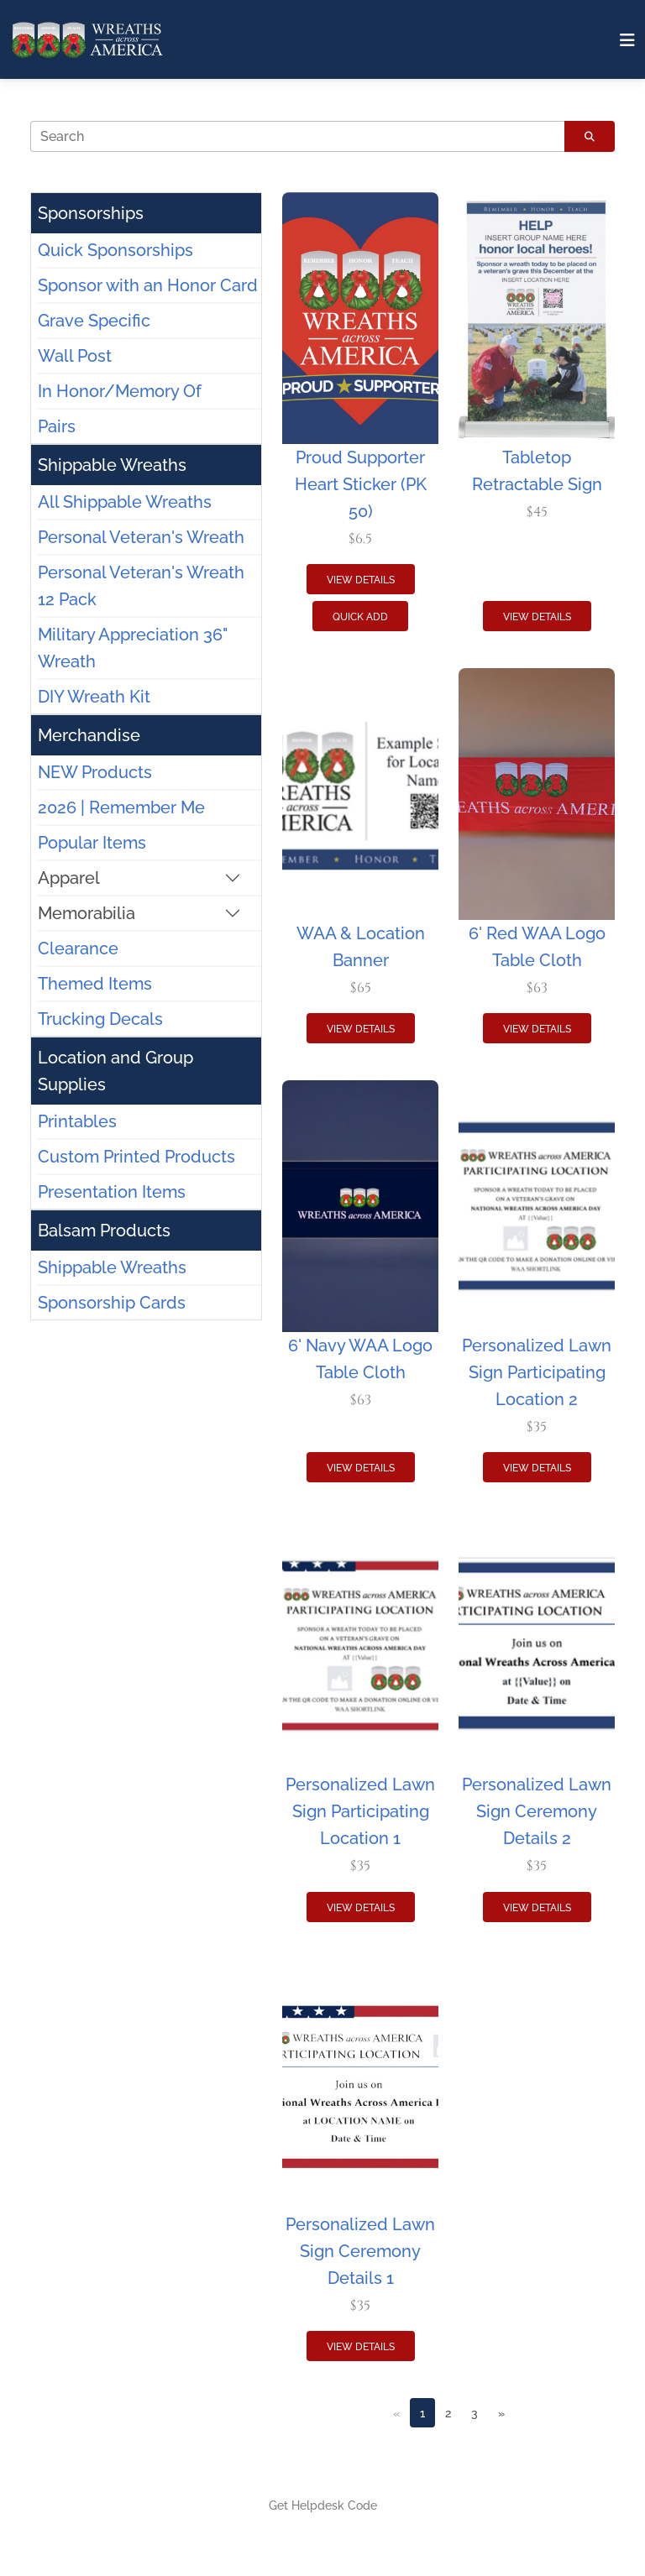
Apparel (69, 878)
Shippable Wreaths (112, 465)
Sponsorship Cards (112, 1303)
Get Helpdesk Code (323, 2505)
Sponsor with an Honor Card (148, 285)
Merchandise (89, 735)
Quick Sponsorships (115, 250)
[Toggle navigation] (627, 40)
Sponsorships (91, 213)
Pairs (57, 426)
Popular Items (92, 843)
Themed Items (95, 984)
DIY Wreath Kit (94, 697)
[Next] (501, 2412)
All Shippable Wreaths (125, 502)
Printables (77, 1121)
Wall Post (75, 356)
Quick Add (360, 617)
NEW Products (95, 772)
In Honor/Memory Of (120, 391)
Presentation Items (112, 1192)
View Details (361, 580)
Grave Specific (94, 321)
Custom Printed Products (136, 1157)
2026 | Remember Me (121, 807)
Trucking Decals (100, 1019)
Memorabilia (86, 913)
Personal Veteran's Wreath (141, 537)
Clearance (78, 948)
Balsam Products (104, 1230)
